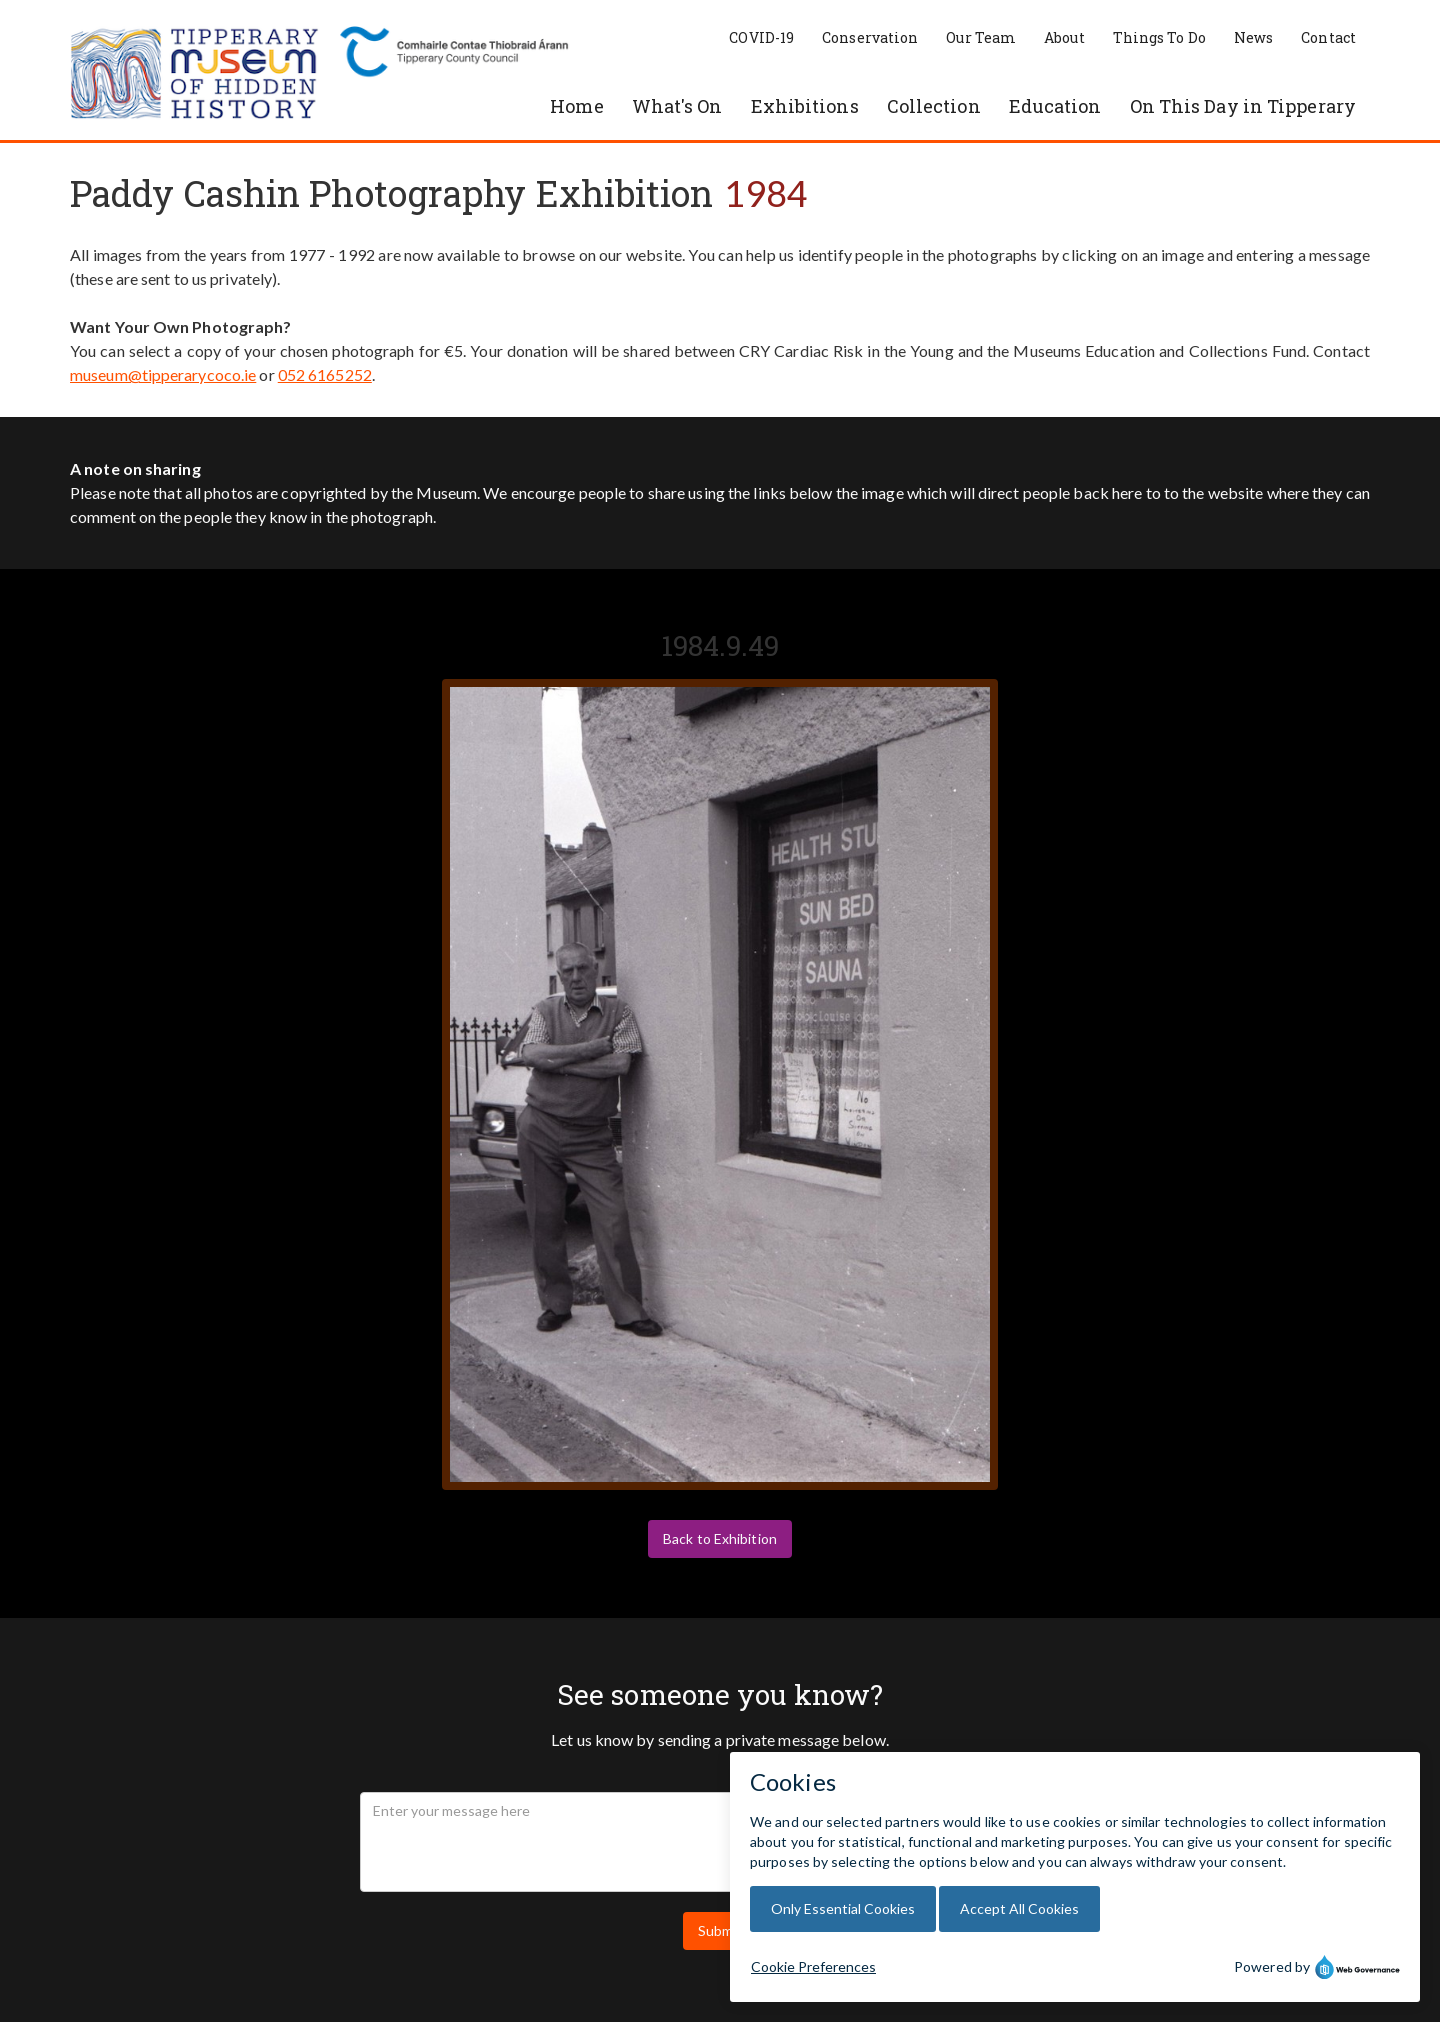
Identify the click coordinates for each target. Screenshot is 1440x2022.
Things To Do (1159, 37)
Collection (934, 106)
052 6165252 (325, 374)
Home (576, 106)
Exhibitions (805, 106)
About (1064, 37)
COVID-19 (761, 37)
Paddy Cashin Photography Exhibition (392, 193)
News (1253, 37)
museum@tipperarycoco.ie (163, 374)
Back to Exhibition (720, 1538)
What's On (677, 106)
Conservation (870, 37)
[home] (195, 75)
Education (1055, 106)
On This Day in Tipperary (1243, 106)
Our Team (981, 37)
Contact (1328, 37)
